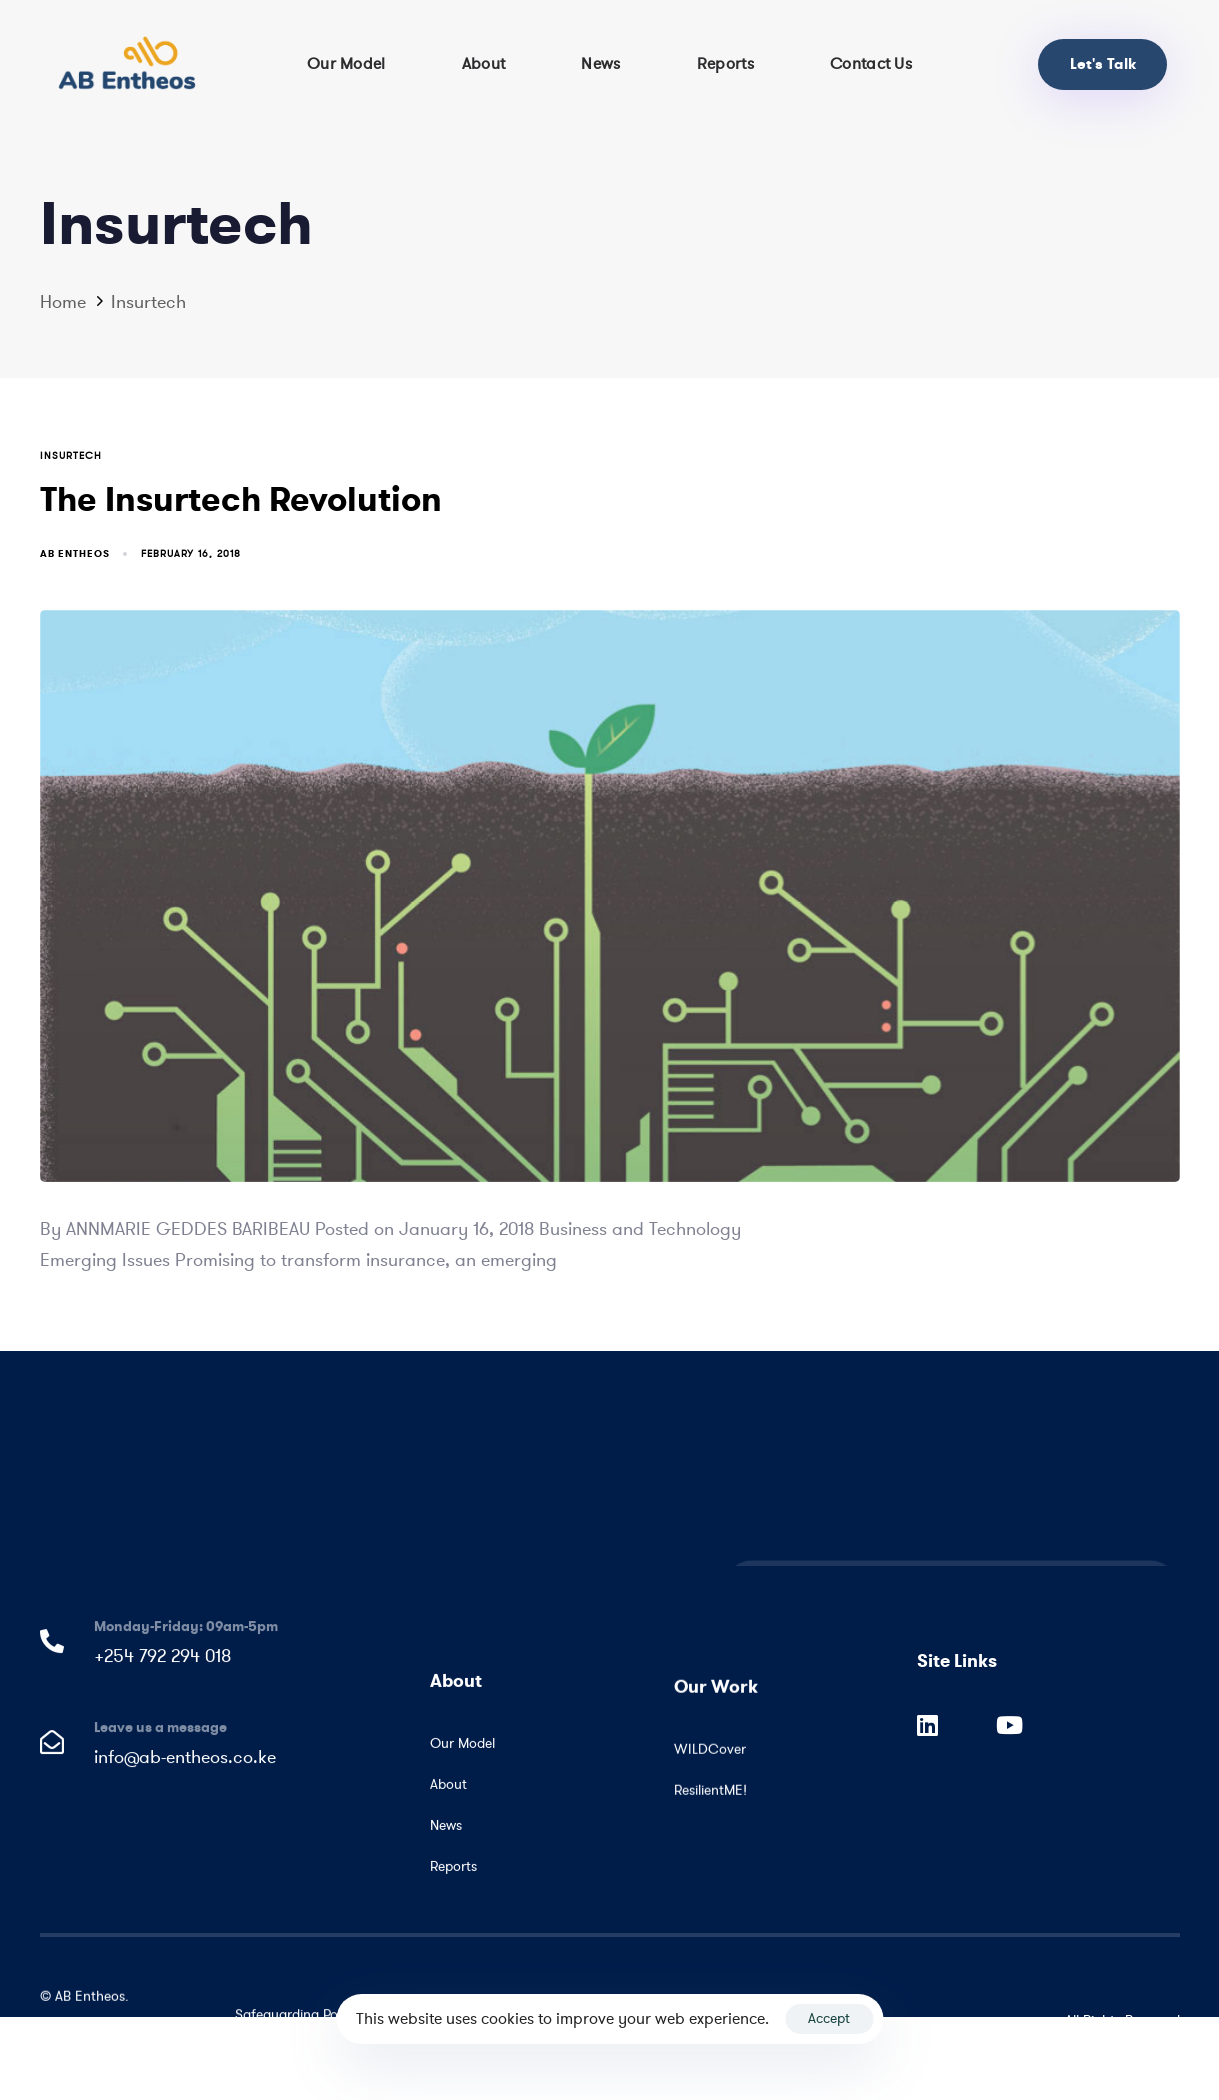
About (484, 64)
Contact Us (871, 64)
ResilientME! (709, 1814)
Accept (829, 2018)
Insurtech (71, 455)
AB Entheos (75, 553)
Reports (725, 64)
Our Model (346, 64)
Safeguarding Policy (297, 2020)
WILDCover (709, 1773)
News (600, 64)
